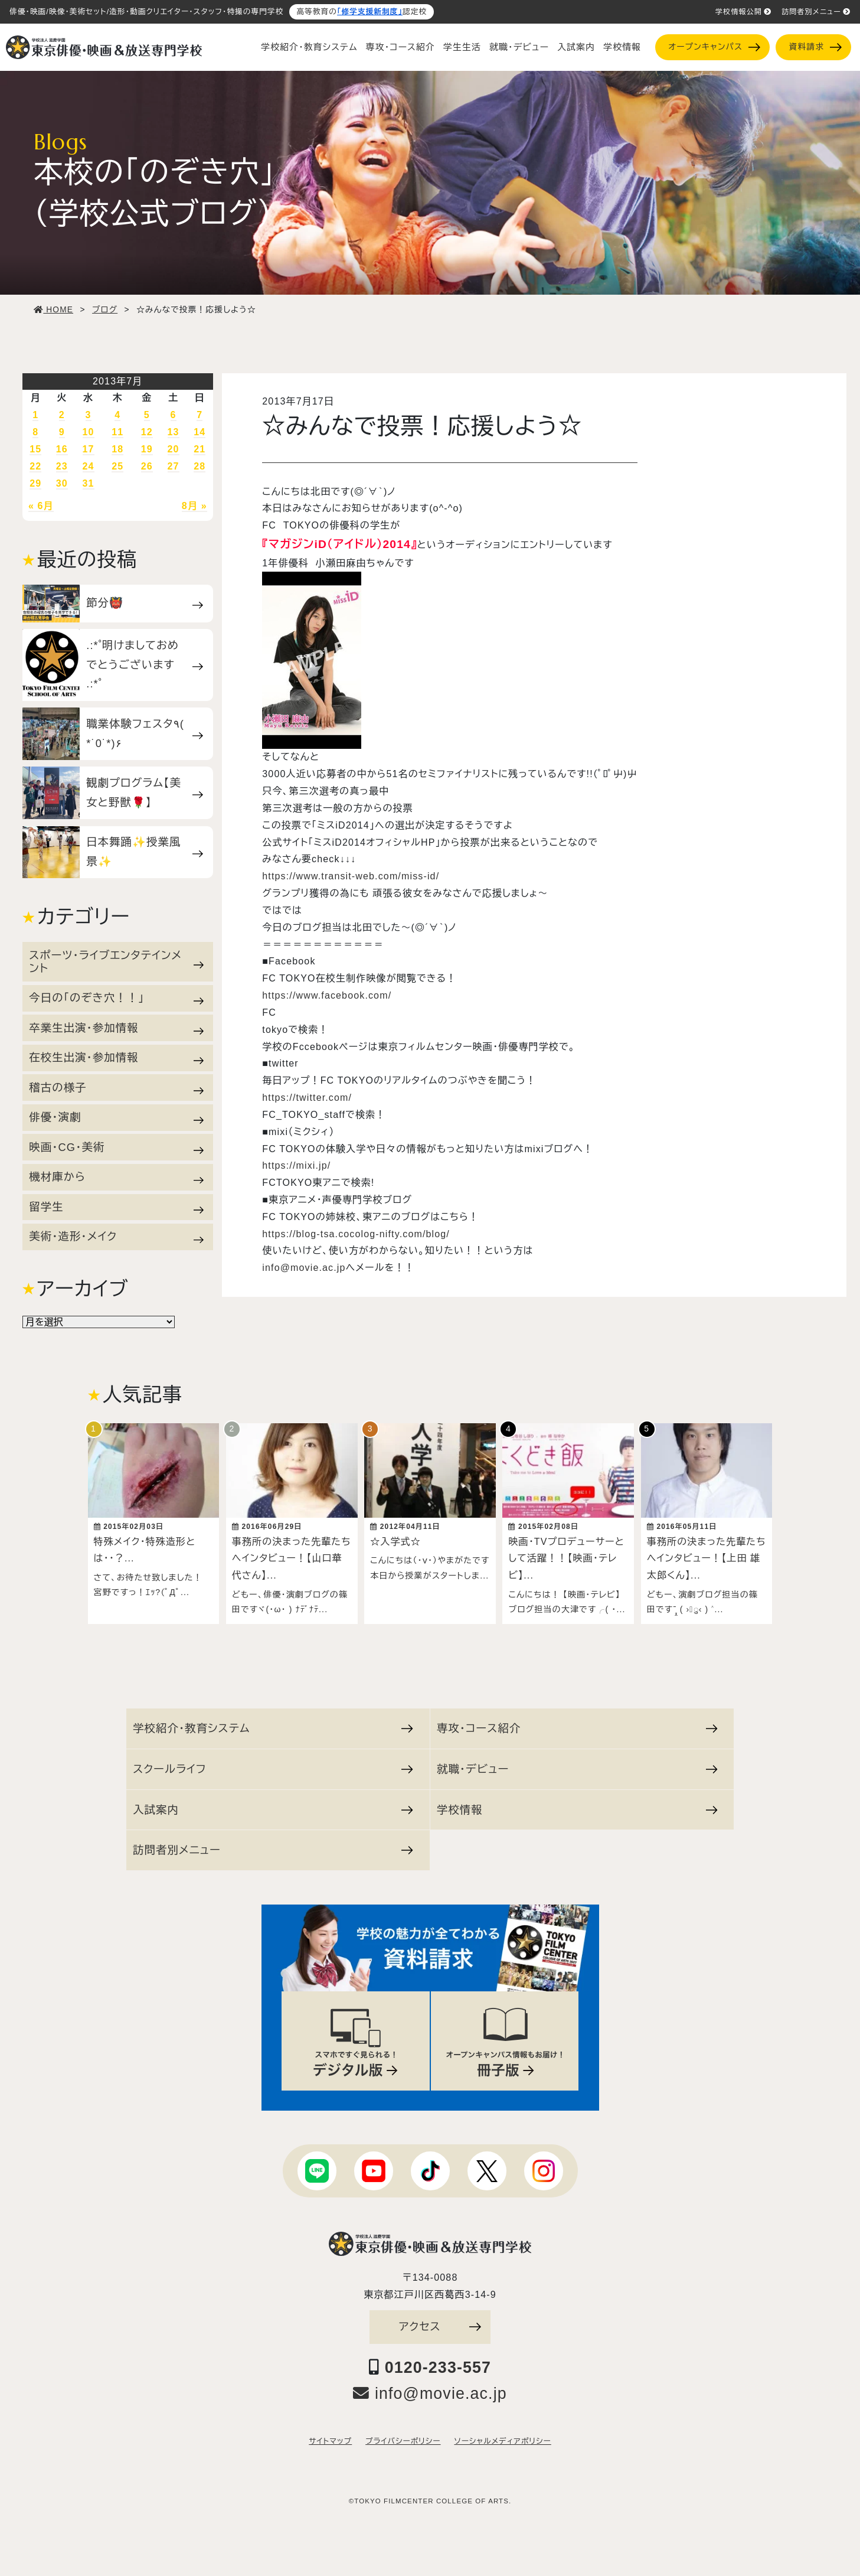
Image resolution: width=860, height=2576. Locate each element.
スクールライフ (273, 1763)
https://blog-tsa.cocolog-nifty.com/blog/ (356, 1234)
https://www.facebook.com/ (326, 995)
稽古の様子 (116, 1087)
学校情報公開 (743, 12)
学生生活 (462, 47)
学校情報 (622, 47)
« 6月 (41, 506)
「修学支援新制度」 (370, 12)
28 (199, 466)
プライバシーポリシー (402, 2435)
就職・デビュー (519, 47)
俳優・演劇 (116, 1117)
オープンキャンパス (714, 47)
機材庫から (116, 1176)
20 (173, 449)
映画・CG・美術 (116, 1147)
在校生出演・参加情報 (116, 1057)
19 (147, 449)
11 (117, 432)
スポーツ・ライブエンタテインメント (116, 961)
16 (62, 449)
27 (173, 466)
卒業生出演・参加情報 (116, 1028)
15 (35, 449)
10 (88, 432)
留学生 (116, 1207)
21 (199, 449)
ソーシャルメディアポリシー (502, 2435)
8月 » (194, 506)
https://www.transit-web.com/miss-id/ (350, 876)
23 (62, 466)
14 (199, 432)
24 (88, 466)
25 (117, 466)
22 (35, 466)
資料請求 (815, 47)
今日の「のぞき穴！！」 (116, 998)
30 (62, 483)
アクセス (440, 2320)
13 (173, 432)
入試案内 (576, 47)
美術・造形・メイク (116, 1236)
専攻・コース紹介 (400, 47)
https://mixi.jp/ (296, 1165)
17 (88, 449)
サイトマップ (330, 2435)
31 (88, 483)
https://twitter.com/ (307, 1098)
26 (147, 466)
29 (35, 483)
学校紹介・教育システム (309, 47)
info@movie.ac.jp (303, 1268)
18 (117, 449)
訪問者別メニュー (816, 12)
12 (147, 432)
